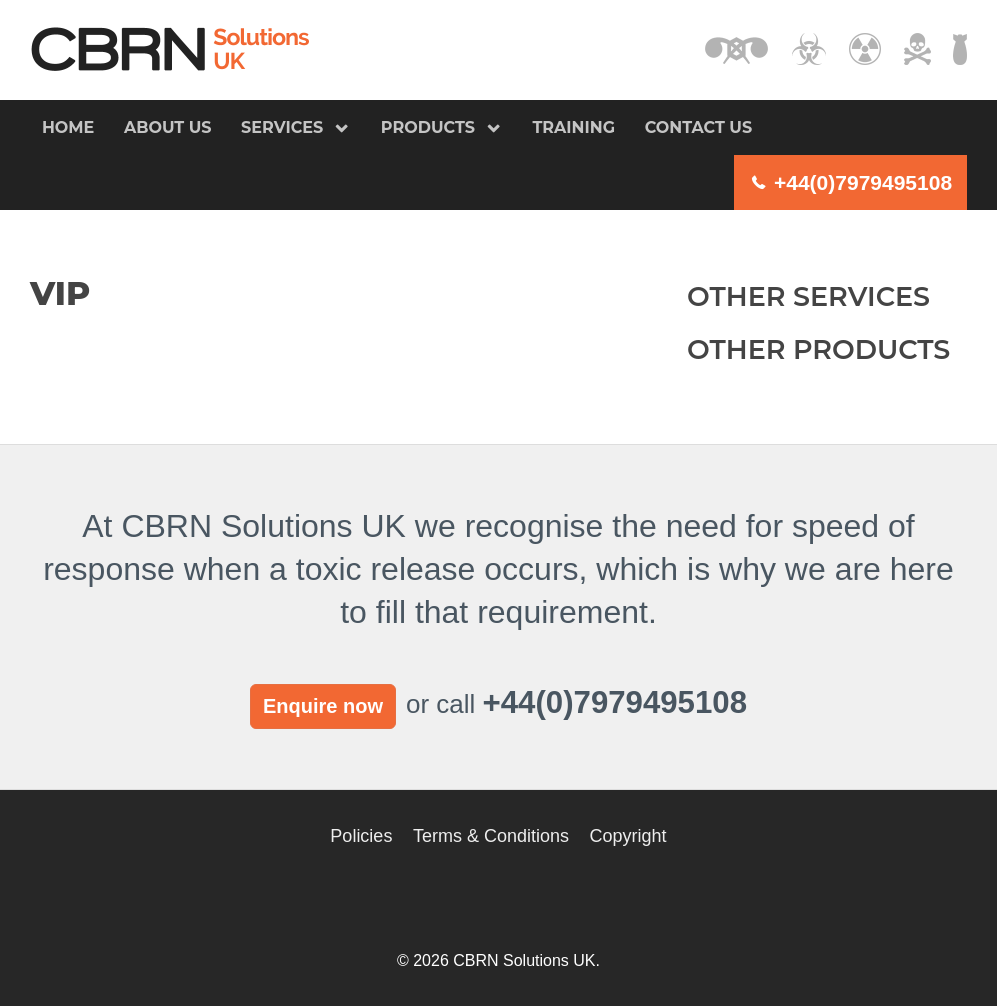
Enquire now (323, 706)
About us (168, 127)
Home (68, 127)
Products (428, 127)
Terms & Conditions (491, 836)
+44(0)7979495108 (863, 182)
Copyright (628, 836)
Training (573, 127)
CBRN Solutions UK (170, 49)
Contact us (699, 127)
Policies (361, 836)
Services (282, 127)
